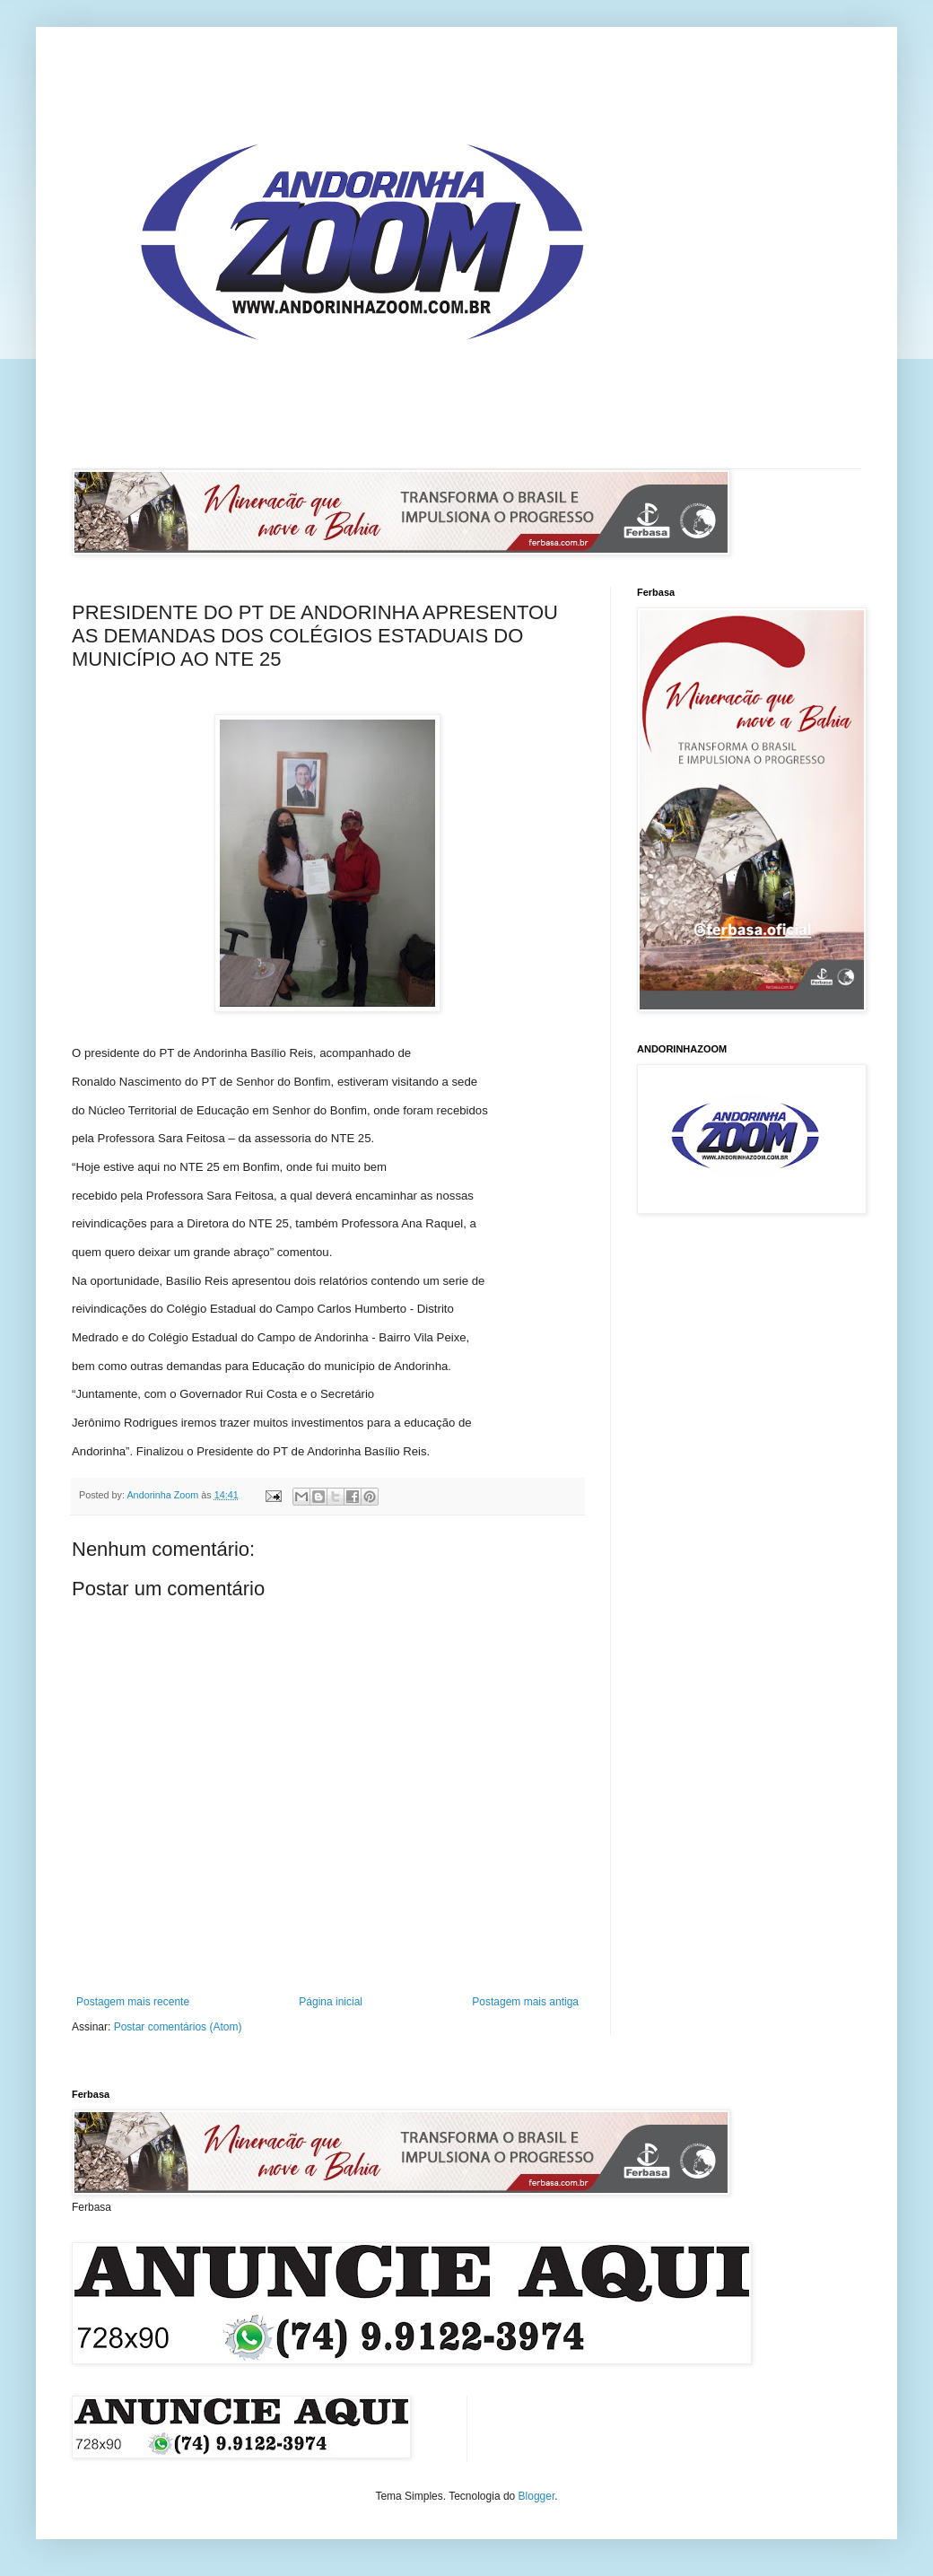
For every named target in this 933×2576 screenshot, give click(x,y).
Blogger (537, 2496)
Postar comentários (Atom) (178, 2027)
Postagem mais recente (132, 2001)
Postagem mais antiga (525, 2001)
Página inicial (330, 2001)
